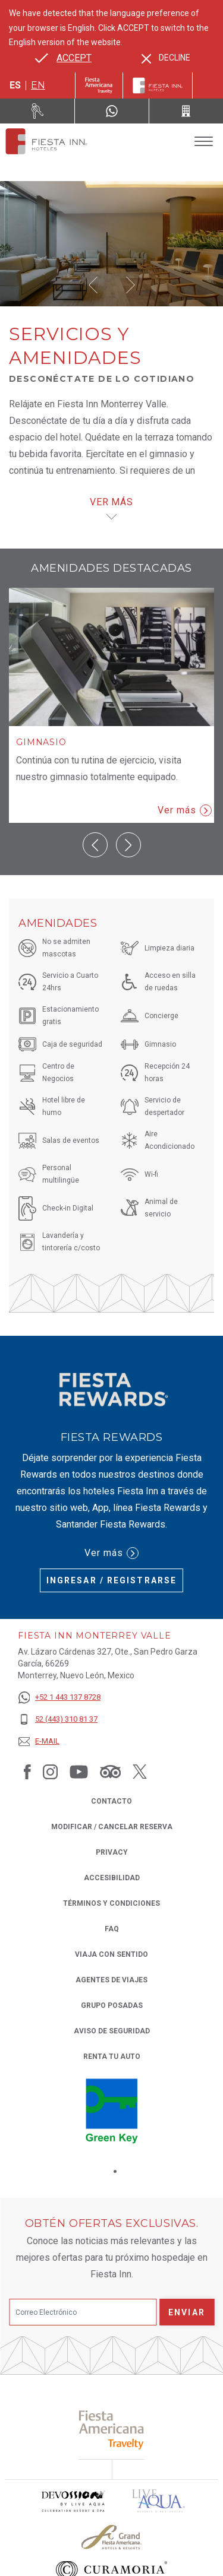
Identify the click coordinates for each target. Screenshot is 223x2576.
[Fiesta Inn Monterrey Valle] (46, 141)
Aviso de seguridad (112, 2031)
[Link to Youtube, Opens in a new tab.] (79, 1771)
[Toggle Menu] (203, 141)
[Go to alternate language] (63, 58)
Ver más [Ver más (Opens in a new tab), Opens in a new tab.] (111, 1553)
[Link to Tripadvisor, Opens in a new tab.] (110, 1771)
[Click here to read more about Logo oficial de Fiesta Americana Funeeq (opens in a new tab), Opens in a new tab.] (152, 2540)
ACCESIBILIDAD (112, 1878)
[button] (93, 284)
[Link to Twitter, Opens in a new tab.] (140, 1771)
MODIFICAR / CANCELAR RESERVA (111, 1827)
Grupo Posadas (112, 2005)
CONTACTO (111, 1801)
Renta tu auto (111, 2056)
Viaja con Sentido (111, 1954)
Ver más (185, 810)
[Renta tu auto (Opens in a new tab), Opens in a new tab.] (37, 111)
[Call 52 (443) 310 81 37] (186, 111)
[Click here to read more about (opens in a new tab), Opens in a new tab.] (111, 2364)
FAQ (112, 1929)
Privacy (112, 1851)
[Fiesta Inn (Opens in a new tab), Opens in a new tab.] (99, 85)
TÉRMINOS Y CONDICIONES (111, 1903)
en (38, 85)
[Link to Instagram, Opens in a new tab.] (50, 1771)
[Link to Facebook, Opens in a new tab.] (27, 1771)
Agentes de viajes (111, 1980)
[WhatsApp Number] (112, 111)
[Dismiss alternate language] (166, 58)
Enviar (186, 2247)
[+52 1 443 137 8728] (59, 1697)
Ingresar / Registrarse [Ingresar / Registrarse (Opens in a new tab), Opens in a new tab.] (111, 1580)
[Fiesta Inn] (157, 85)
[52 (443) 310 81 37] (59, 1719)
